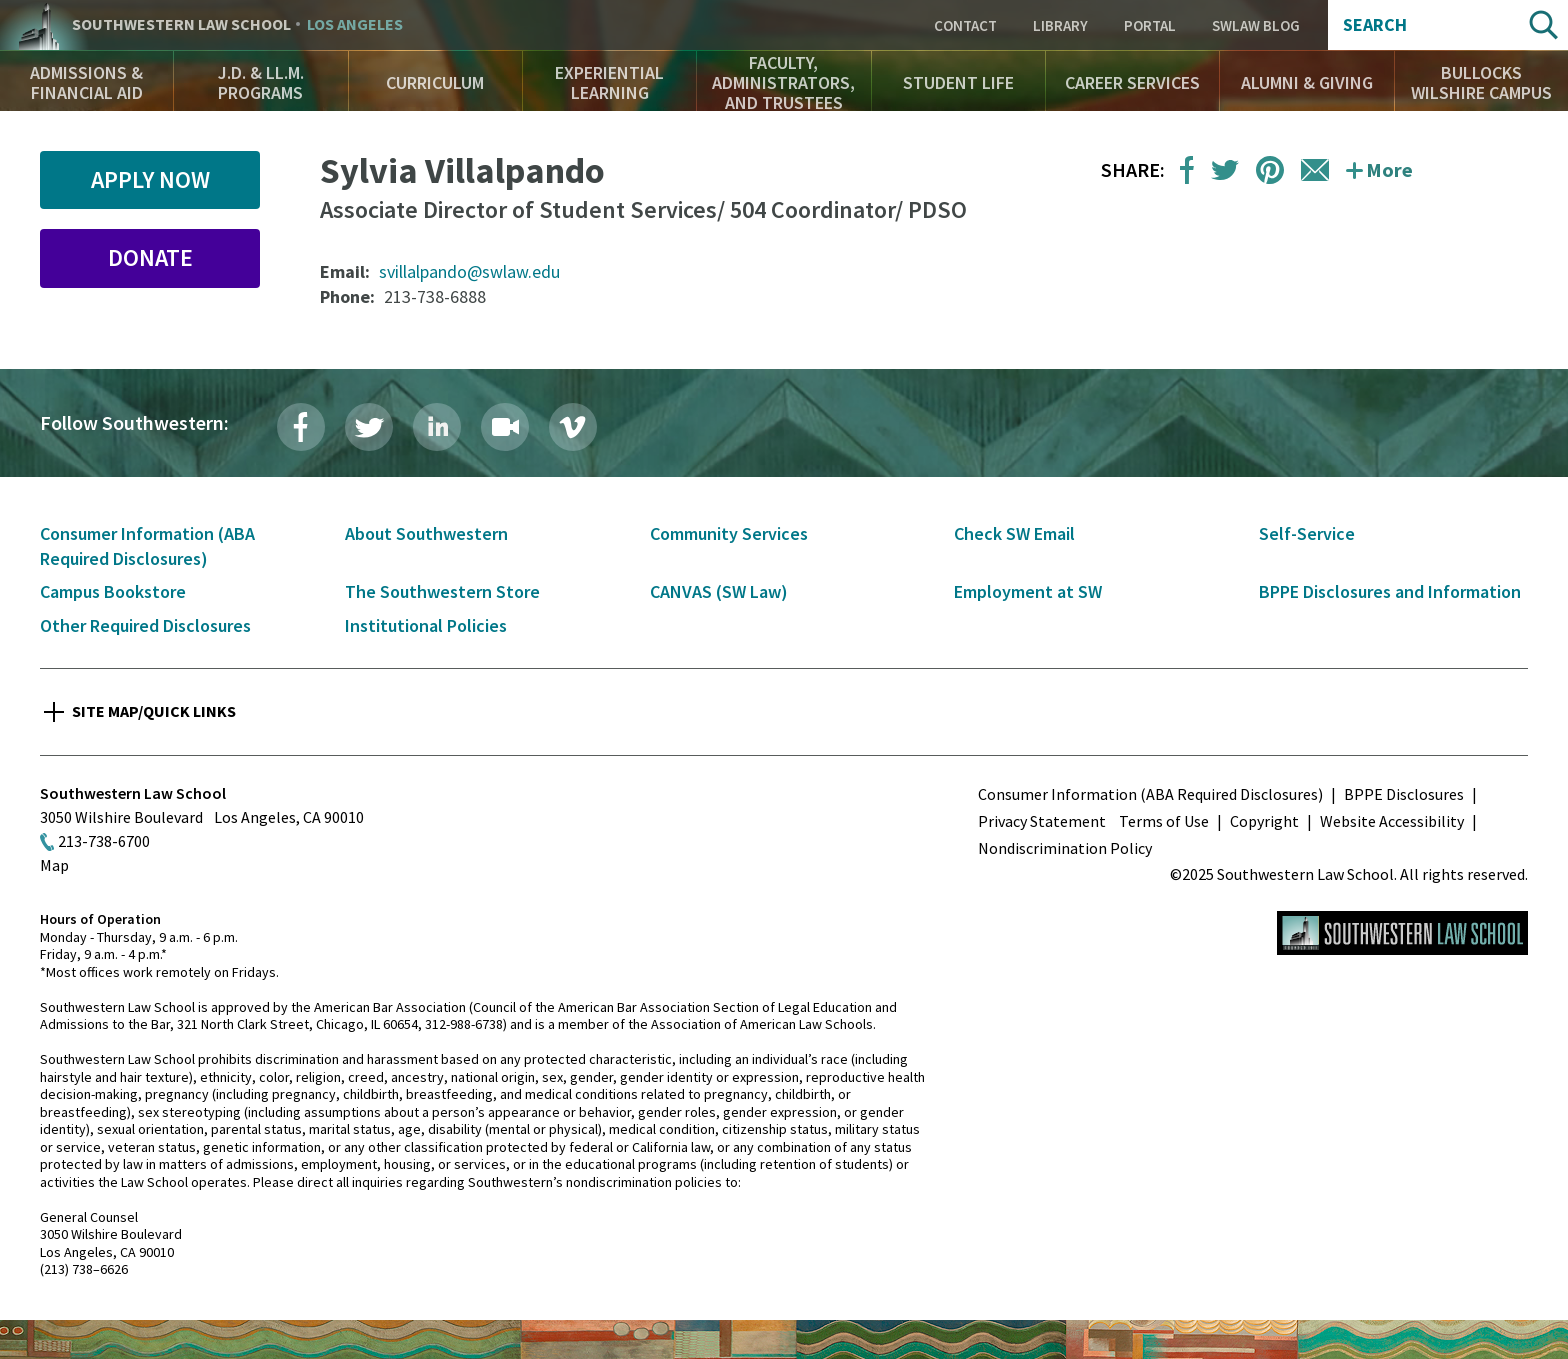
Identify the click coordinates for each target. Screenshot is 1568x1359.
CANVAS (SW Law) (719, 591)
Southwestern (237, 25)
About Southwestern (426, 533)
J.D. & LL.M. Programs (261, 82)
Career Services (1132, 82)
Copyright (1264, 821)
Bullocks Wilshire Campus (1481, 82)
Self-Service (1307, 533)
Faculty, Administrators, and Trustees (783, 82)
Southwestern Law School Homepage (1402, 933)
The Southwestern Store (442, 591)
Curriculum (435, 82)
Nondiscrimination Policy (1065, 848)
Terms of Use (1164, 821)
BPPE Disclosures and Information (1390, 591)
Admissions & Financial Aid (86, 82)
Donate (150, 257)
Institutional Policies (426, 625)
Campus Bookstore (113, 591)
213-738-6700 (104, 841)
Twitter (369, 427)
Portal (1150, 25)
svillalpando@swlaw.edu (469, 271)
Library (1060, 25)
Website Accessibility (1392, 821)
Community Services (729, 533)
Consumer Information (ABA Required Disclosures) (1150, 794)
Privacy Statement (1042, 821)
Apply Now (150, 179)
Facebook (301, 427)
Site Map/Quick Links (154, 711)
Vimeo (573, 427)
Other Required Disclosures (145, 625)
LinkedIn (437, 427)
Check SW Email (1014, 533)
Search (1375, 25)
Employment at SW (1028, 591)
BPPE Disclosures (1404, 794)
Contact (965, 25)
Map (54, 865)
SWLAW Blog (1256, 25)
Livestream (505, 427)
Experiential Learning (609, 82)
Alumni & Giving (1307, 82)
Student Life (958, 82)
